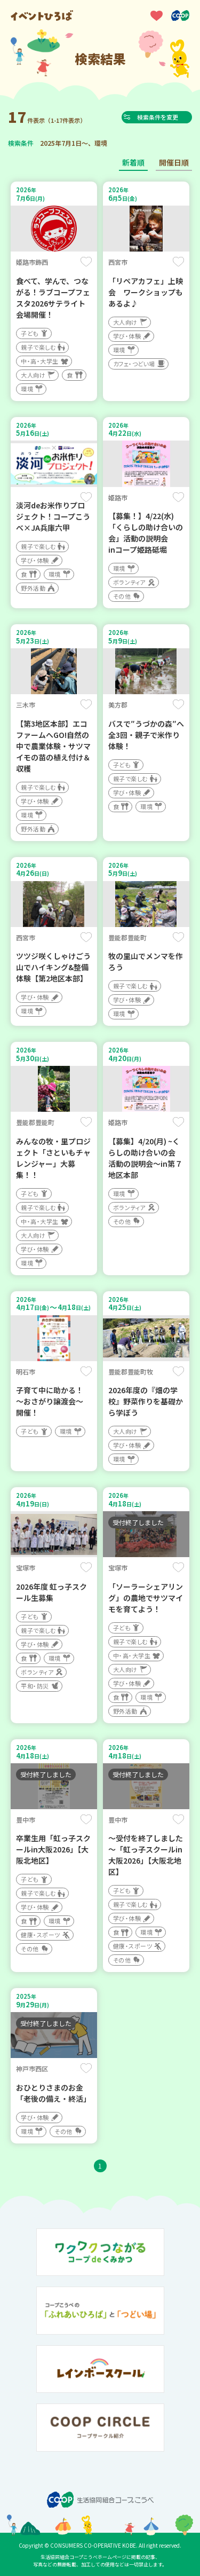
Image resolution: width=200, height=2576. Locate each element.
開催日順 (174, 162)
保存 (86, 261)
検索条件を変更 (159, 117)
